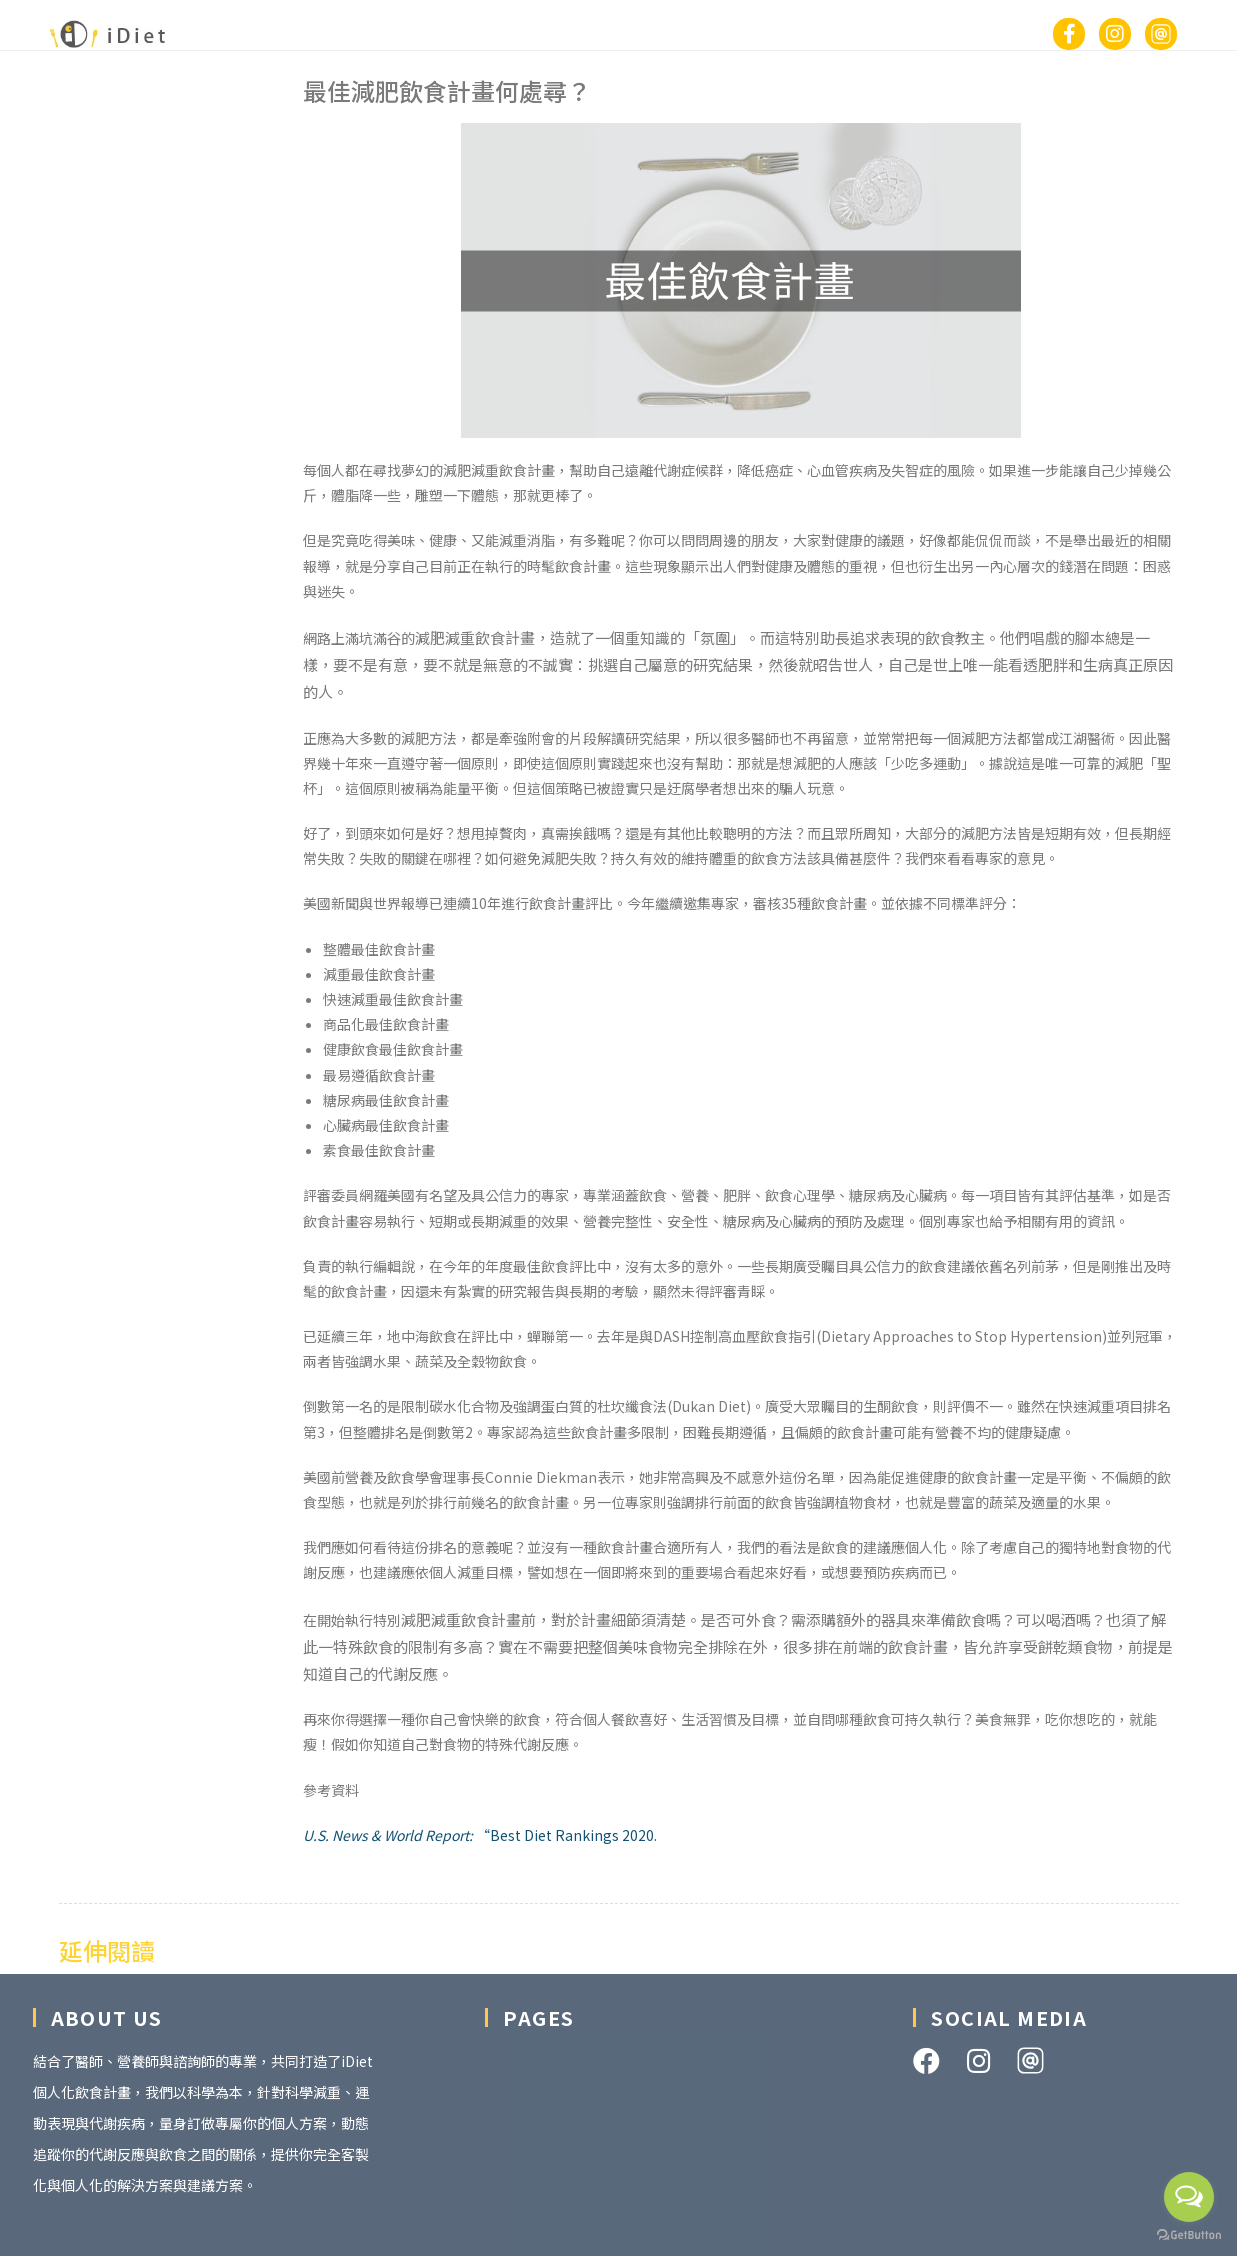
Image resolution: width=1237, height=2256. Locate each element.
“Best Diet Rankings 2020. (480, 1835)
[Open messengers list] (1189, 2197)
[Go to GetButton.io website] (1189, 2235)
